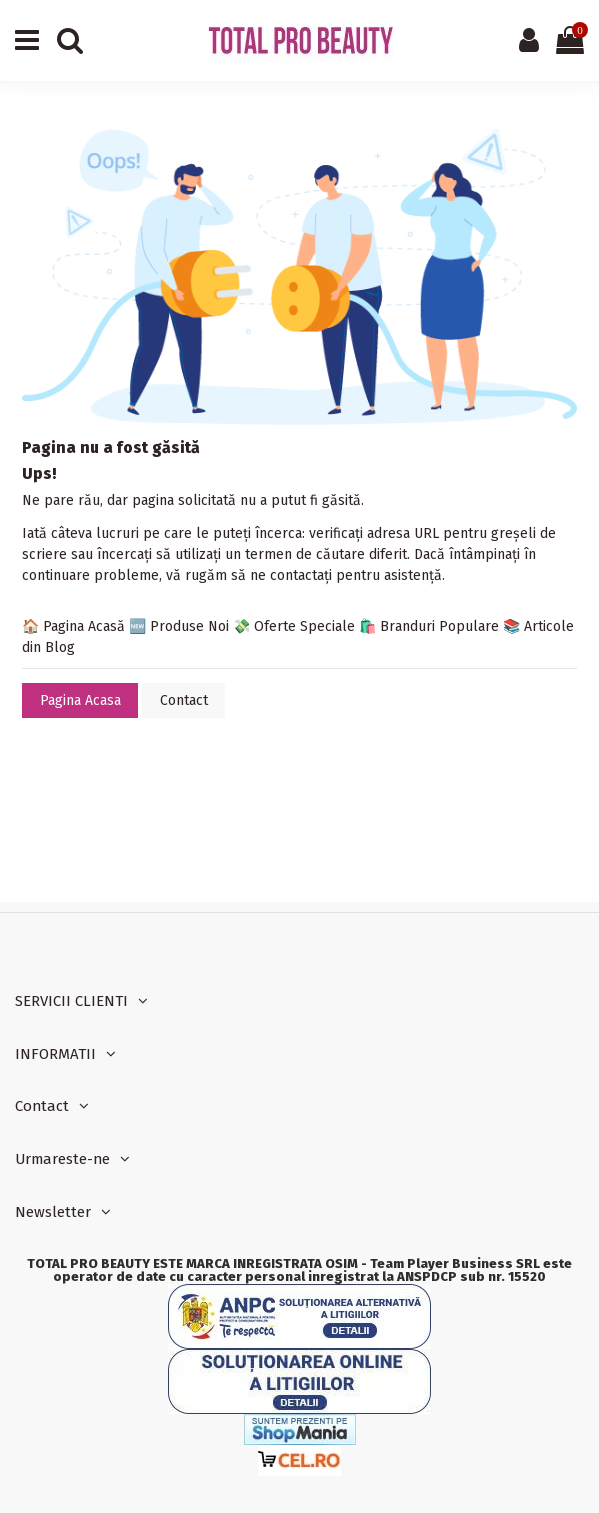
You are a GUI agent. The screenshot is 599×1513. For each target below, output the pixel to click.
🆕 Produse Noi (179, 626)
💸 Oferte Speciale (294, 626)
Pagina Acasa (80, 700)
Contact (184, 700)
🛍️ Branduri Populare (429, 626)
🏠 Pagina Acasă (73, 626)
